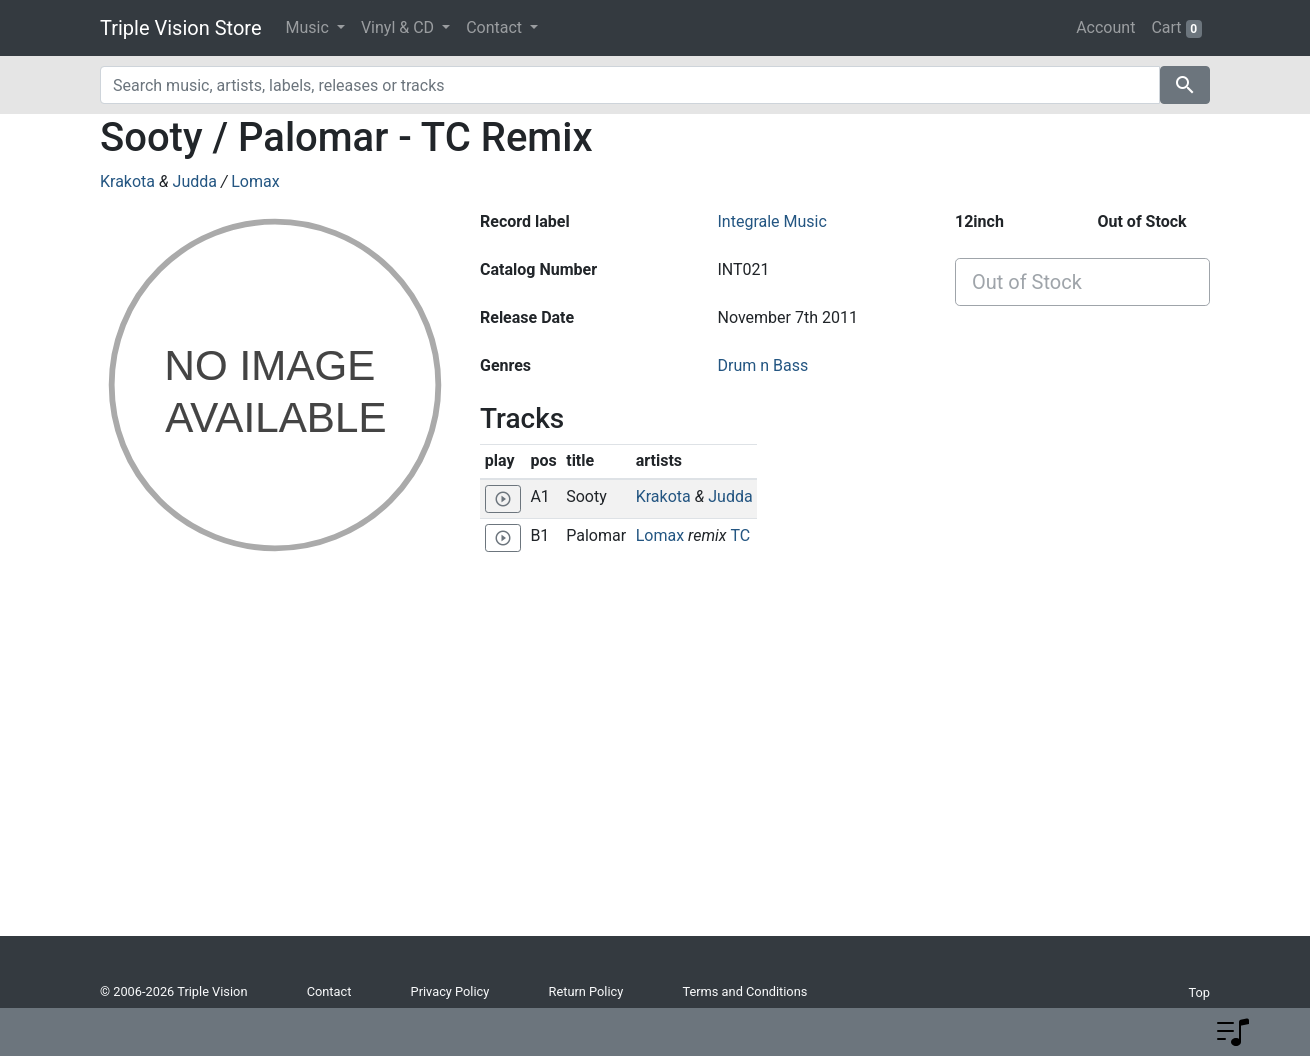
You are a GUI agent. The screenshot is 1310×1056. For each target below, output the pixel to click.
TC (740, 535)
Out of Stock (1027, 282)
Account (1105, 27)
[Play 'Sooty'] (503, 499)
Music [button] (309, 27)
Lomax (255, 181)
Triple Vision (212, 991)
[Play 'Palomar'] (503, 538)
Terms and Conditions (744, 991)
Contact (329, 991)
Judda (195, 181)
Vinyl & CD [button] (399, 27)
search (1185, 85)
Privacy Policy (450, 991)
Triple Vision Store (181, 28)
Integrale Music (771, 221)
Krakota (127, 181)
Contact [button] (496, 27)
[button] (1233, 1032)
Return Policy (586, 991)
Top (1199, 992)
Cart (1176, 28)
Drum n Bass (762, 365)
